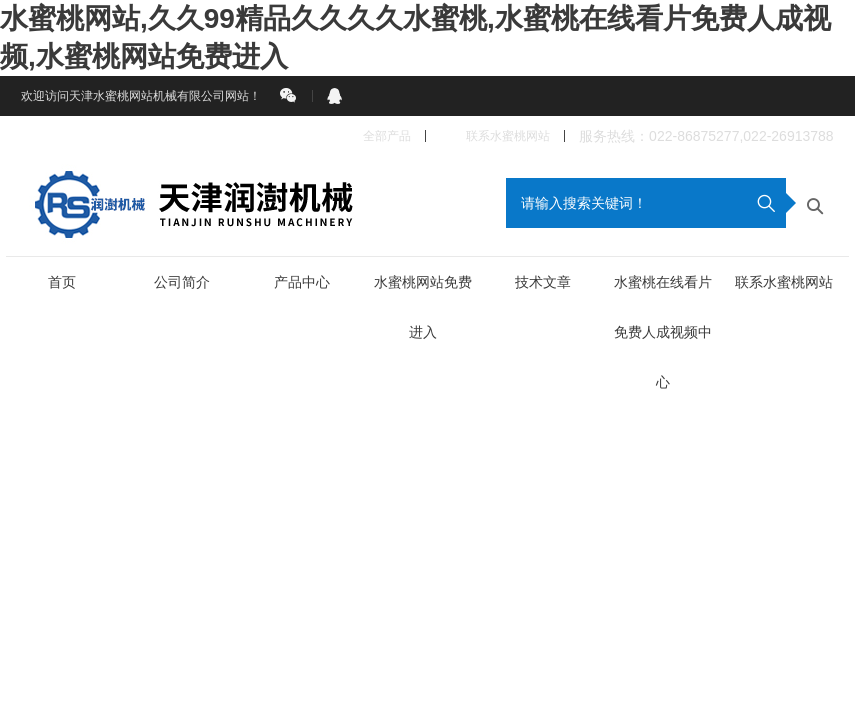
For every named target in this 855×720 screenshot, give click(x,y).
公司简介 (182, 282)
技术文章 (543, 282)
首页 (62, 282)
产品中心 (302, 282)
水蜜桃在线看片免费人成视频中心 (663, 332)
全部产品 (377, 136)
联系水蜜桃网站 (495, 136)
